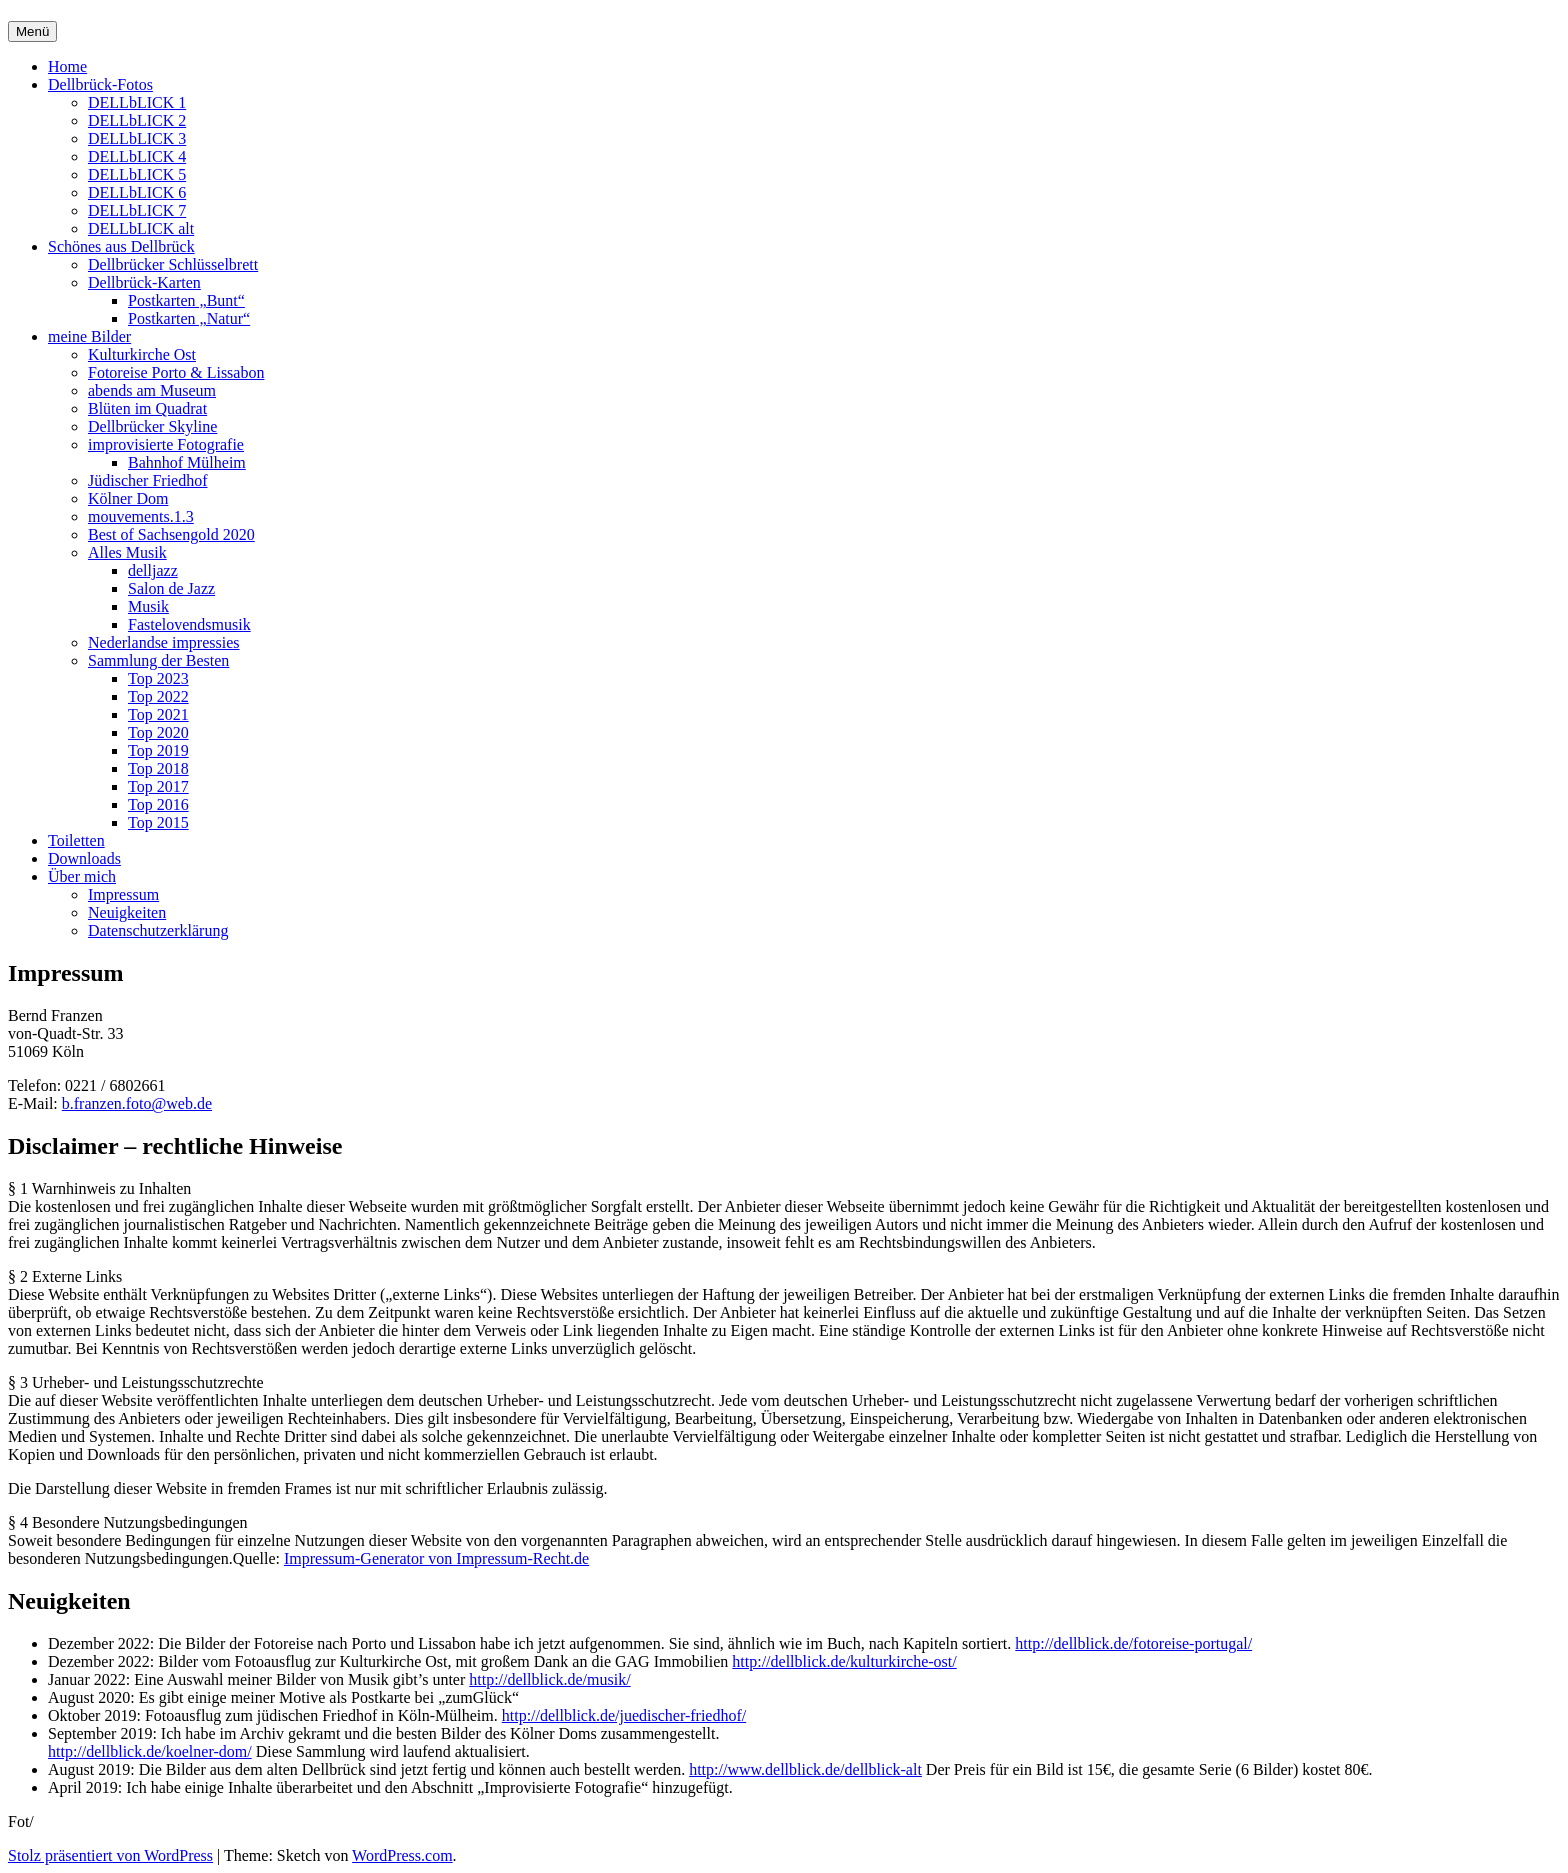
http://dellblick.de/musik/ (549, 1679)
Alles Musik (127, 552)
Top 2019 (158, 750)
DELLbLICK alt (141, 228)
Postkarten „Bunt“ (186, 300)
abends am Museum (152, 390)
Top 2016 (158, 804)
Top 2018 (158, 768)
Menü (32, 31)
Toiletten (76, 840)
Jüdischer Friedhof (148, 480)
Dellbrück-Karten (144, 282)
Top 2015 (158, 822)
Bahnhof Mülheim (187, 462)
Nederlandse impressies (164, 642)
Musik (148, 606)
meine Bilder (89, 336)
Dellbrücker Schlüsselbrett (173, 264)
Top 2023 (158, 678)
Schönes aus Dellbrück (121, 246)
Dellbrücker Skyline (152, 426)
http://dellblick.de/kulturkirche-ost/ (844, 1661)
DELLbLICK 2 (137, 120)
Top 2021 (158, 714)
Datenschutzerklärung (158, 930)
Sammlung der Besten (158, 660)
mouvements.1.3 (141, 516)
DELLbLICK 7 (137, 210)
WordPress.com (402, 1855)
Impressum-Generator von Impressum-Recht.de (436, 1558)
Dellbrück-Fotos (100, 84)
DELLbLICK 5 (137, 174)
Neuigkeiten (127, 912)
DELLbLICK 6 (137, 192)
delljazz (153, 570)
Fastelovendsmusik (189, 624)
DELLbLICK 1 (137, 102)
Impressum (123, 894)
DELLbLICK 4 (137, 156)
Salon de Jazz (171, 588)
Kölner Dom (128, 498)
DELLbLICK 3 (137, 138)
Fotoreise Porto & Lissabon (176, 372)
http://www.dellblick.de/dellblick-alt (805, 1769)
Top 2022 (158, 696)
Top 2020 (158, 732)
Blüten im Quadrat (147, 408)
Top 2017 (158, 786)
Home (67, 66)
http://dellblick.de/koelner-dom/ (150, 1751)
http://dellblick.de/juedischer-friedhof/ (624, 1715)
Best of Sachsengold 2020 (171, 534)
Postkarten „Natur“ (189, 318)
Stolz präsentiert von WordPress (110, 1855)
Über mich (82, 876)
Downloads (84, 858)
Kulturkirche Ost (142, 354)
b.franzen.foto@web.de (137, 1103)
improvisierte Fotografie (166, 444)
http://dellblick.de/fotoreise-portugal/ (1133, 1643)
